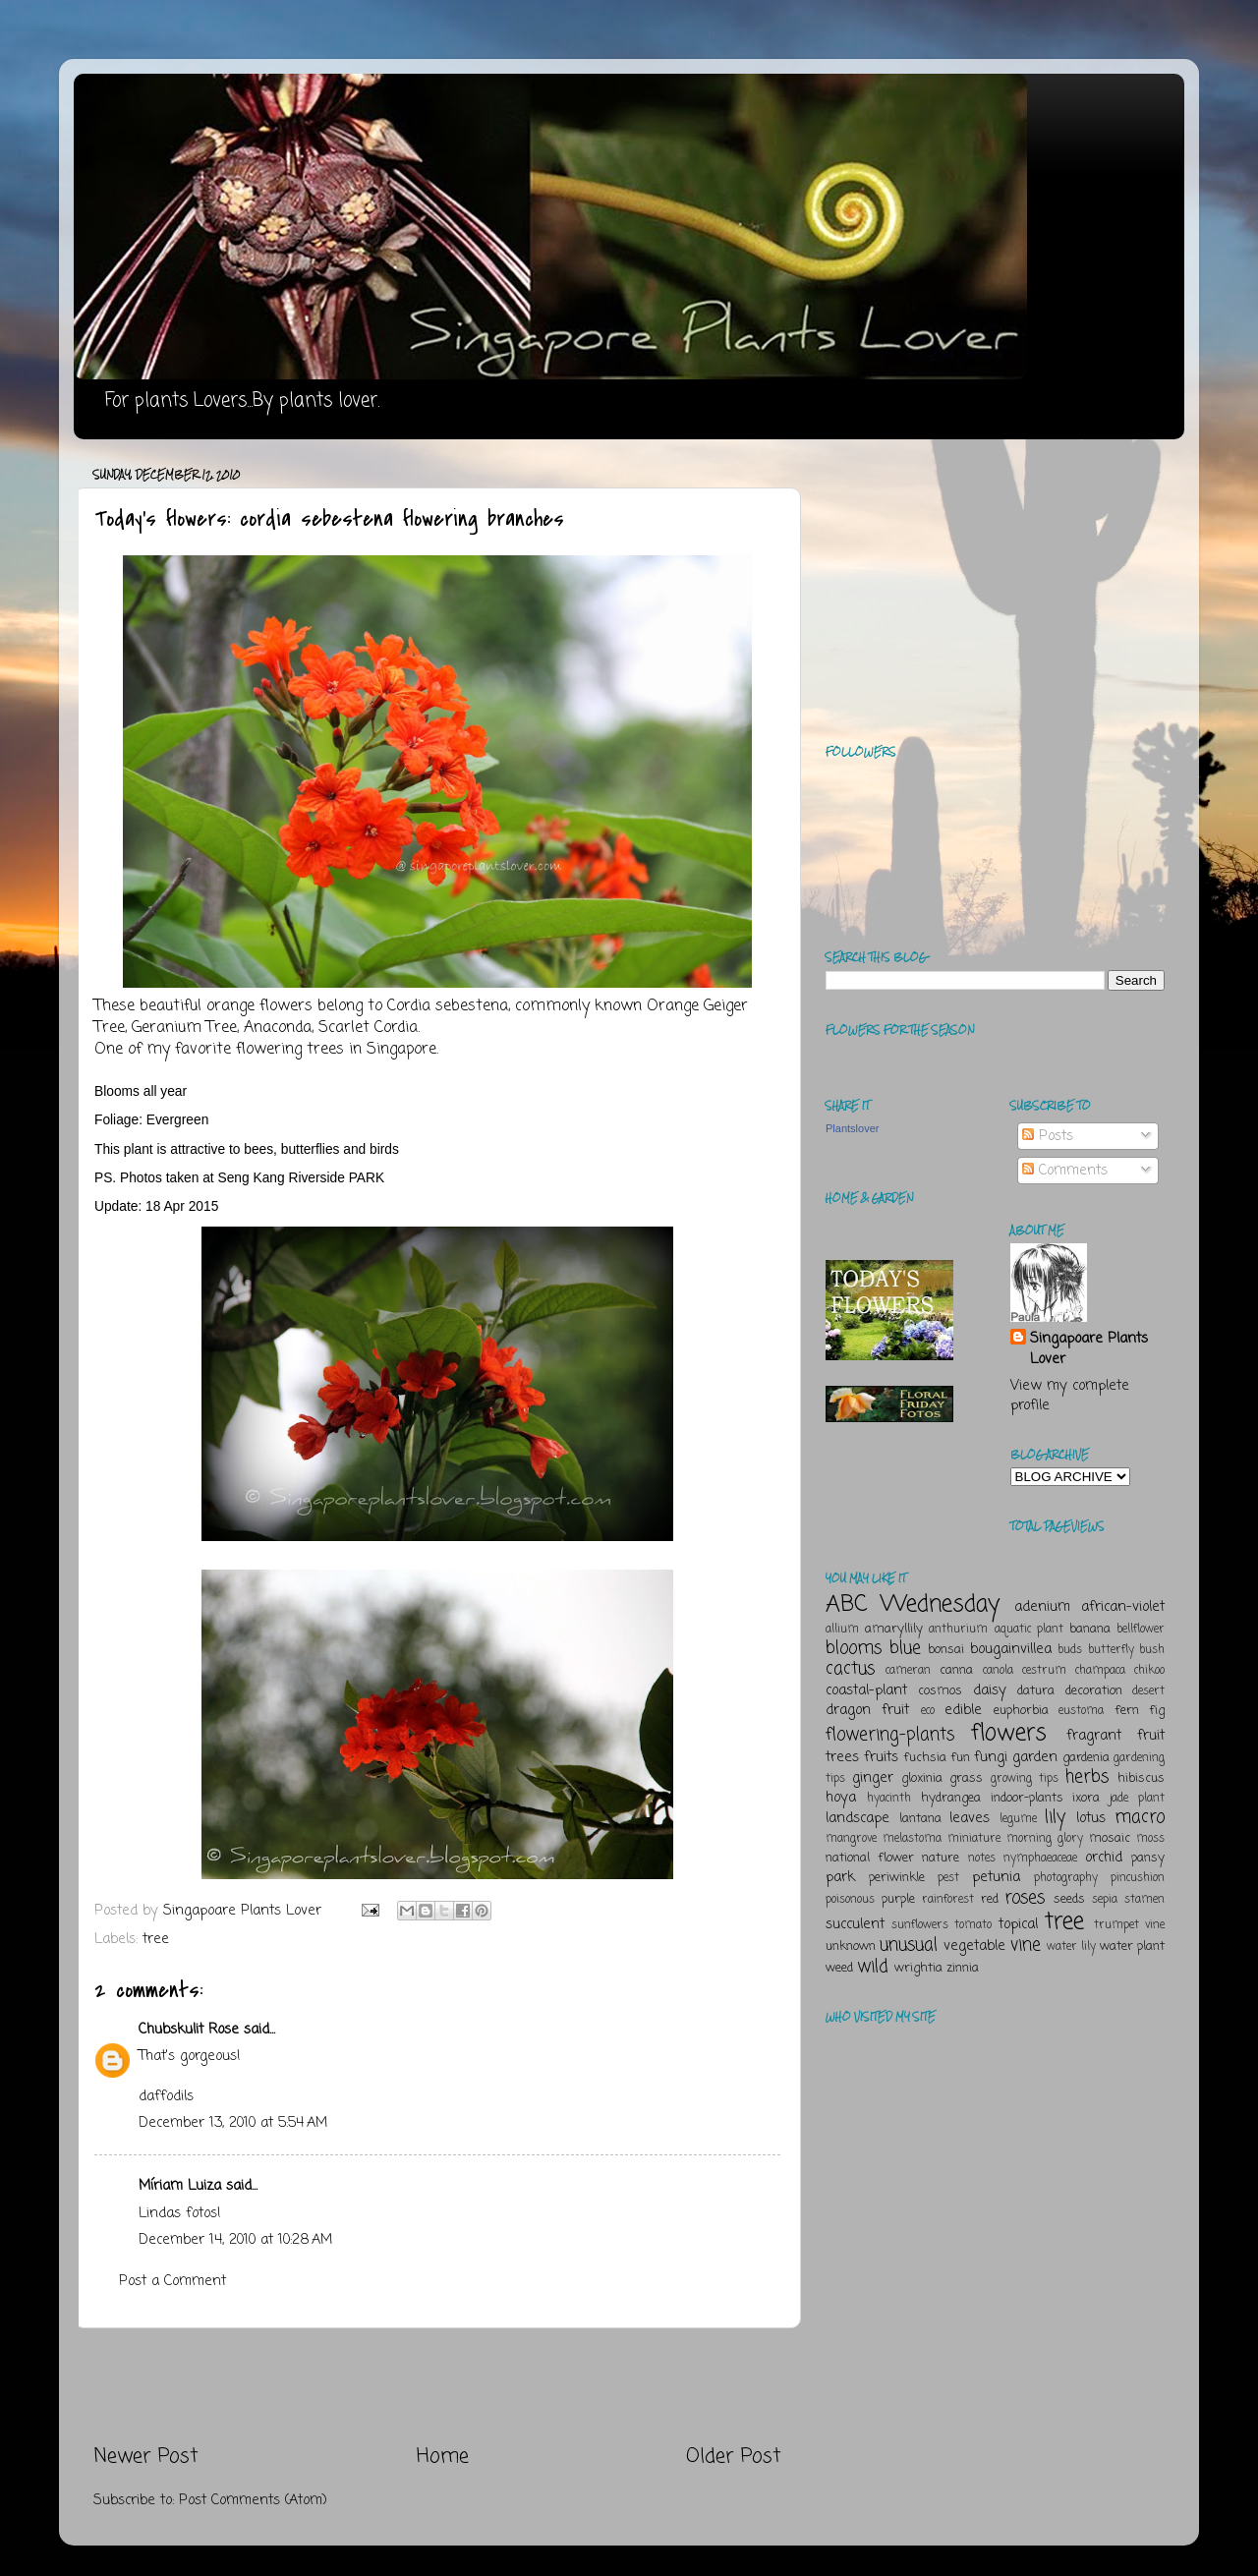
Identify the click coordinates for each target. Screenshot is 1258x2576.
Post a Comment (172, 2281)
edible (963, 1710)
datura (1036, 1691)
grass (966, 1778)
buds (1070, 1650)
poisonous (850, 1900)
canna (956, 1670)
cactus (850, 1669)
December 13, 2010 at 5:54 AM (233, 2123)
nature (940, 1858)
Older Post (733, 2456)
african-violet (1123, 1607)
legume (1018, 1819)
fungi (990, 1757)
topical (1018, 1924)
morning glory (1044, 1839)
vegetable (974, 1946)
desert (1148, 1691)
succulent (855, 1924)
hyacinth (889, 1798)
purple (898, 1899)
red (990, 1899)
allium (842, 1629)
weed (839, 1968)
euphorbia (1021, 1710)
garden (1035, 1757)
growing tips (1024, 1779)
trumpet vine (1129, 1925)
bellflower (1140, 1629)
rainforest (948, 1900)
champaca (1100, 1671)
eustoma (1081, 1711)
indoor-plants (1027, 1798)
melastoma (912, 1839)
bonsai (946, 1649)
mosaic (1109, 1838)
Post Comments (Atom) (253, 2500)
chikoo (1149, 1671)
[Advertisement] (437, 2385)
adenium (1042, 1607)
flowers (1009, 1733)
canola (998, 1671)
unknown (851, 1946)
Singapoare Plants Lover (1089, 1348)
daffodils (166, 2096)
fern (1127, 1710)
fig (1157, 1710)
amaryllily (894, 1629)
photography (1066, 1878)
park (840, 1877)
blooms (854, 1648)
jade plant (1137, 1798)
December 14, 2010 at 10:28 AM (235, 2240)
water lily (1071, 1947)
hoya (841, 1797)
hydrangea (951, 1798)
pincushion (1138, 1878)
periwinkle (897, 1877)
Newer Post (146, 2456)
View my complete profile (1069, 1395)
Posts (1047, 1136)
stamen (1144, 1900)
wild (872, 1966)
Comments (1065, 1170)
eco (928, 1711)
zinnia (962, 1968)
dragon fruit (867, 1710)
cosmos (940, 1691)
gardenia (1086, 1757)
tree (156, 1939)
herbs (1087, 1777)
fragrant (1093, 1735)
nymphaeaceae (1040, 1858)
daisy (989, 1690)
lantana (920, 1818)
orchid (1103, 1857)
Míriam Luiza (180, 2186)
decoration (1093, 1691)
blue (905, 1648)
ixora (1086, 1798)
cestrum (1044, 1671)
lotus (1091, 1818)
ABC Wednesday (913, 1604)
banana (1090, 1629)
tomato (973, 1925)
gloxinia (922, 1778)
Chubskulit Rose (189, 2029)
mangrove (851, 1839)
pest (948, 1878)
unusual (909, 1945)
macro (1140, 1817)
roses (1024, 1898)
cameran (908, 1671)
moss (1150, 1839)
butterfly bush (1127, 1650)
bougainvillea (1011, 1649)
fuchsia (924, 1757)
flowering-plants (890, 1734)
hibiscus (1141, 1778)
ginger (872, 1778)
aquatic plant (1029, 1629)
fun (960, 1757)
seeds (1069, 1899)
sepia (1104, 1900)
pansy (1148, 1858)
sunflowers (919, 1925)
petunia (996, 1877)
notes (982, 1858)
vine (1025, 1945)
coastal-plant (866, 1690)
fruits (881, 1757)
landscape (857, 1818)
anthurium (958, 1629)
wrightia (918, 1968)
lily (1055, 1817)
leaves (969, 1818)
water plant (1132, 1946)
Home (443, 2456)
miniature (974, 1839)
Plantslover (852, 1128)
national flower (870, 1858)
